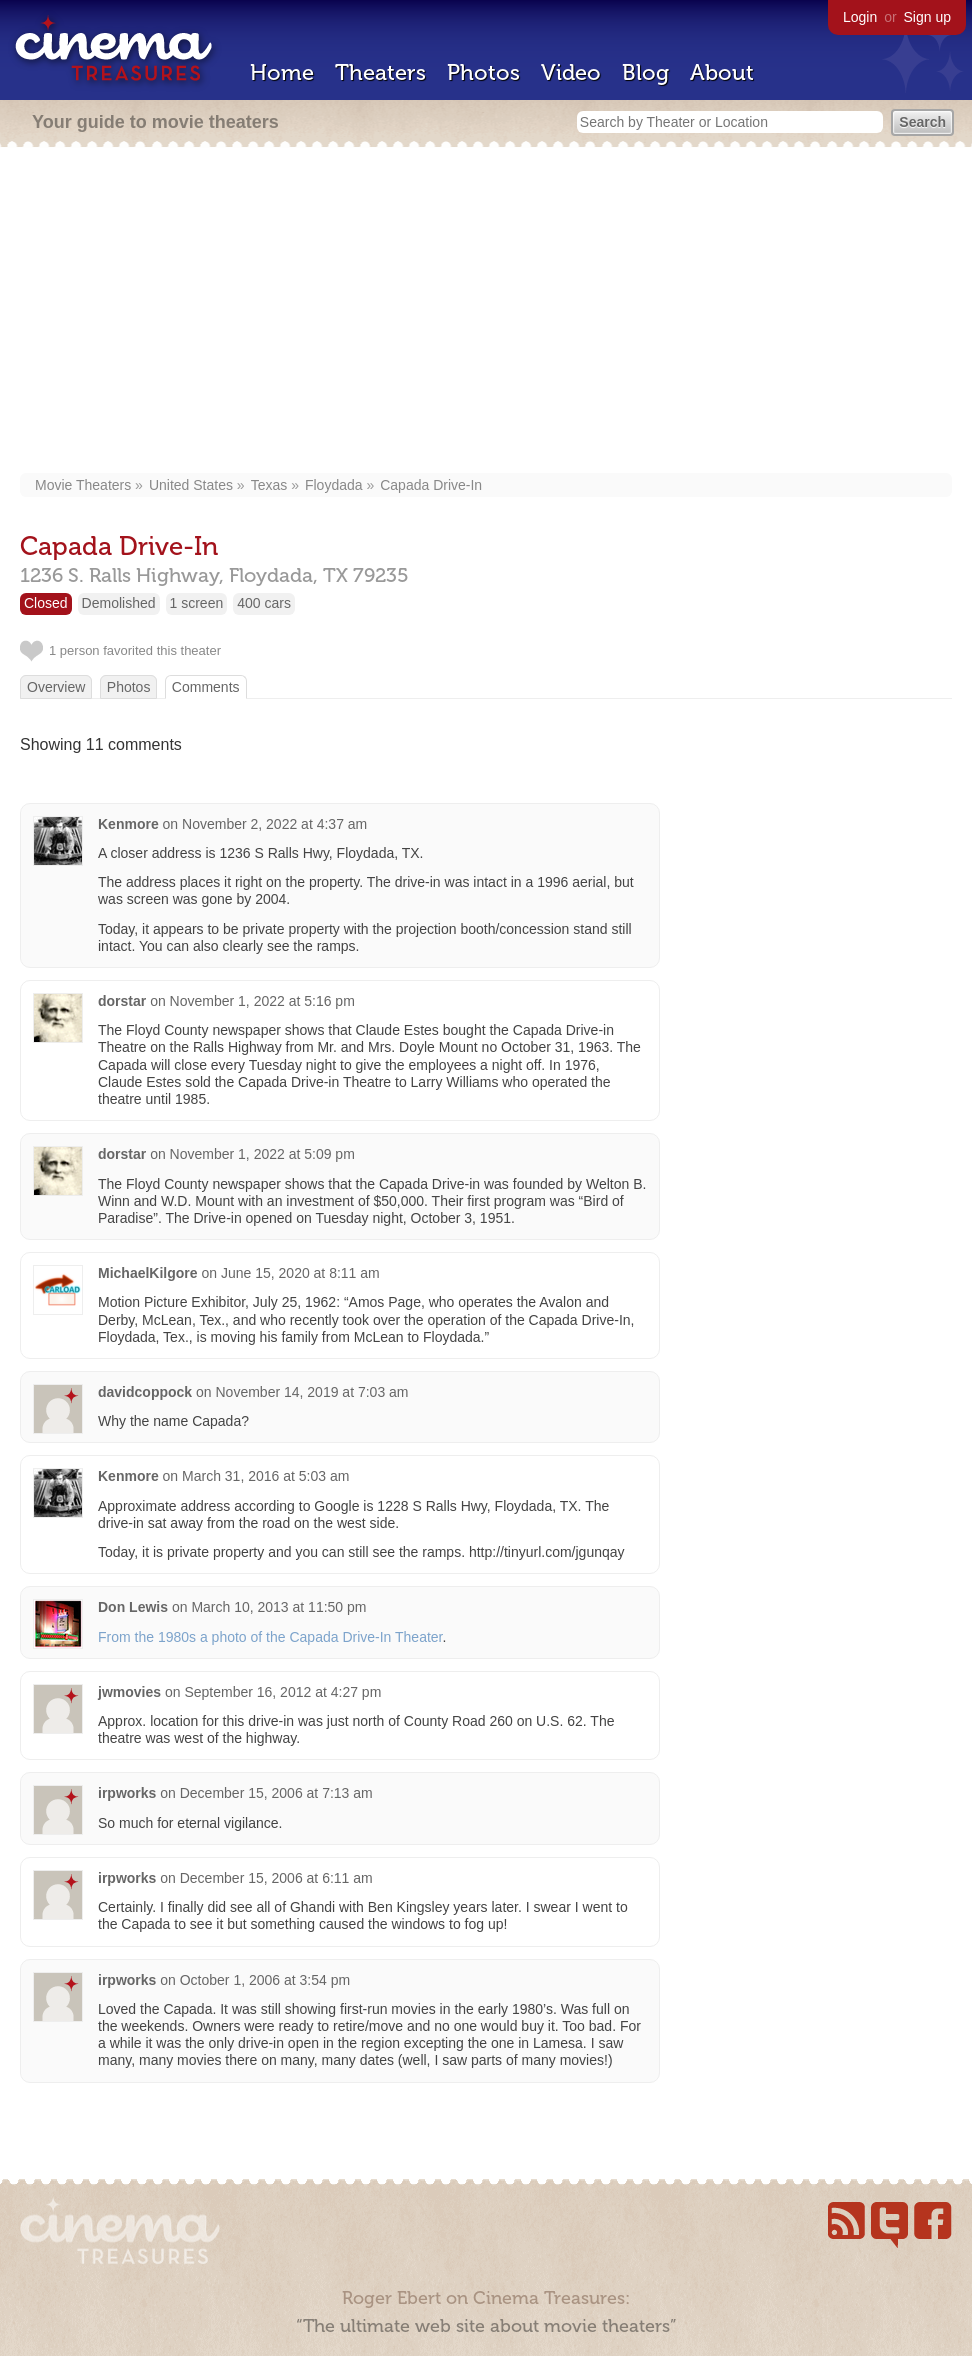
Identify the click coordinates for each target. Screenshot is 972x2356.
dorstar (122, 1001)
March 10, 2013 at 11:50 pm (278, 1607)
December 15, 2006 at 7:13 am (276, 1793)
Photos (483, 72)
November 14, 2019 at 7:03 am (312, 1392)
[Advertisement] (486, 312)
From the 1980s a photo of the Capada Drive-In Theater (270, 1637)
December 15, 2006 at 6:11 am (276, 1878)
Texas (269, 485)
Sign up (927, 17)
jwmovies (129, 1692)
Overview (56, 687)
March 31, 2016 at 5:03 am (265, 1476)
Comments (206, 687)
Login (860, 17)
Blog (645, 72)
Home (282, 72)
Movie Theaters (83, 485)
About (722, 72)
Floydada (334, 485)
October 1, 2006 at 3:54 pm (265, 1980)
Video (571, 72)
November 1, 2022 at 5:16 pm (262, 1001)
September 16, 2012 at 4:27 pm (282, 1692)
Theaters (380, 72)
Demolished (119, 603)
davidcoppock (145, 1392)
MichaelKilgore (148, 1273)
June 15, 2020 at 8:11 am (300, 1273)
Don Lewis (133, 1607)
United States (191, 485)
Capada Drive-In (431, 485)
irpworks (127, 1793)
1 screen (197, 603)
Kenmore (128, 824)
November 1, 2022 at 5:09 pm (262, 1154)
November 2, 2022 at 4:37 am (274, 824)
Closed (46, 603)
